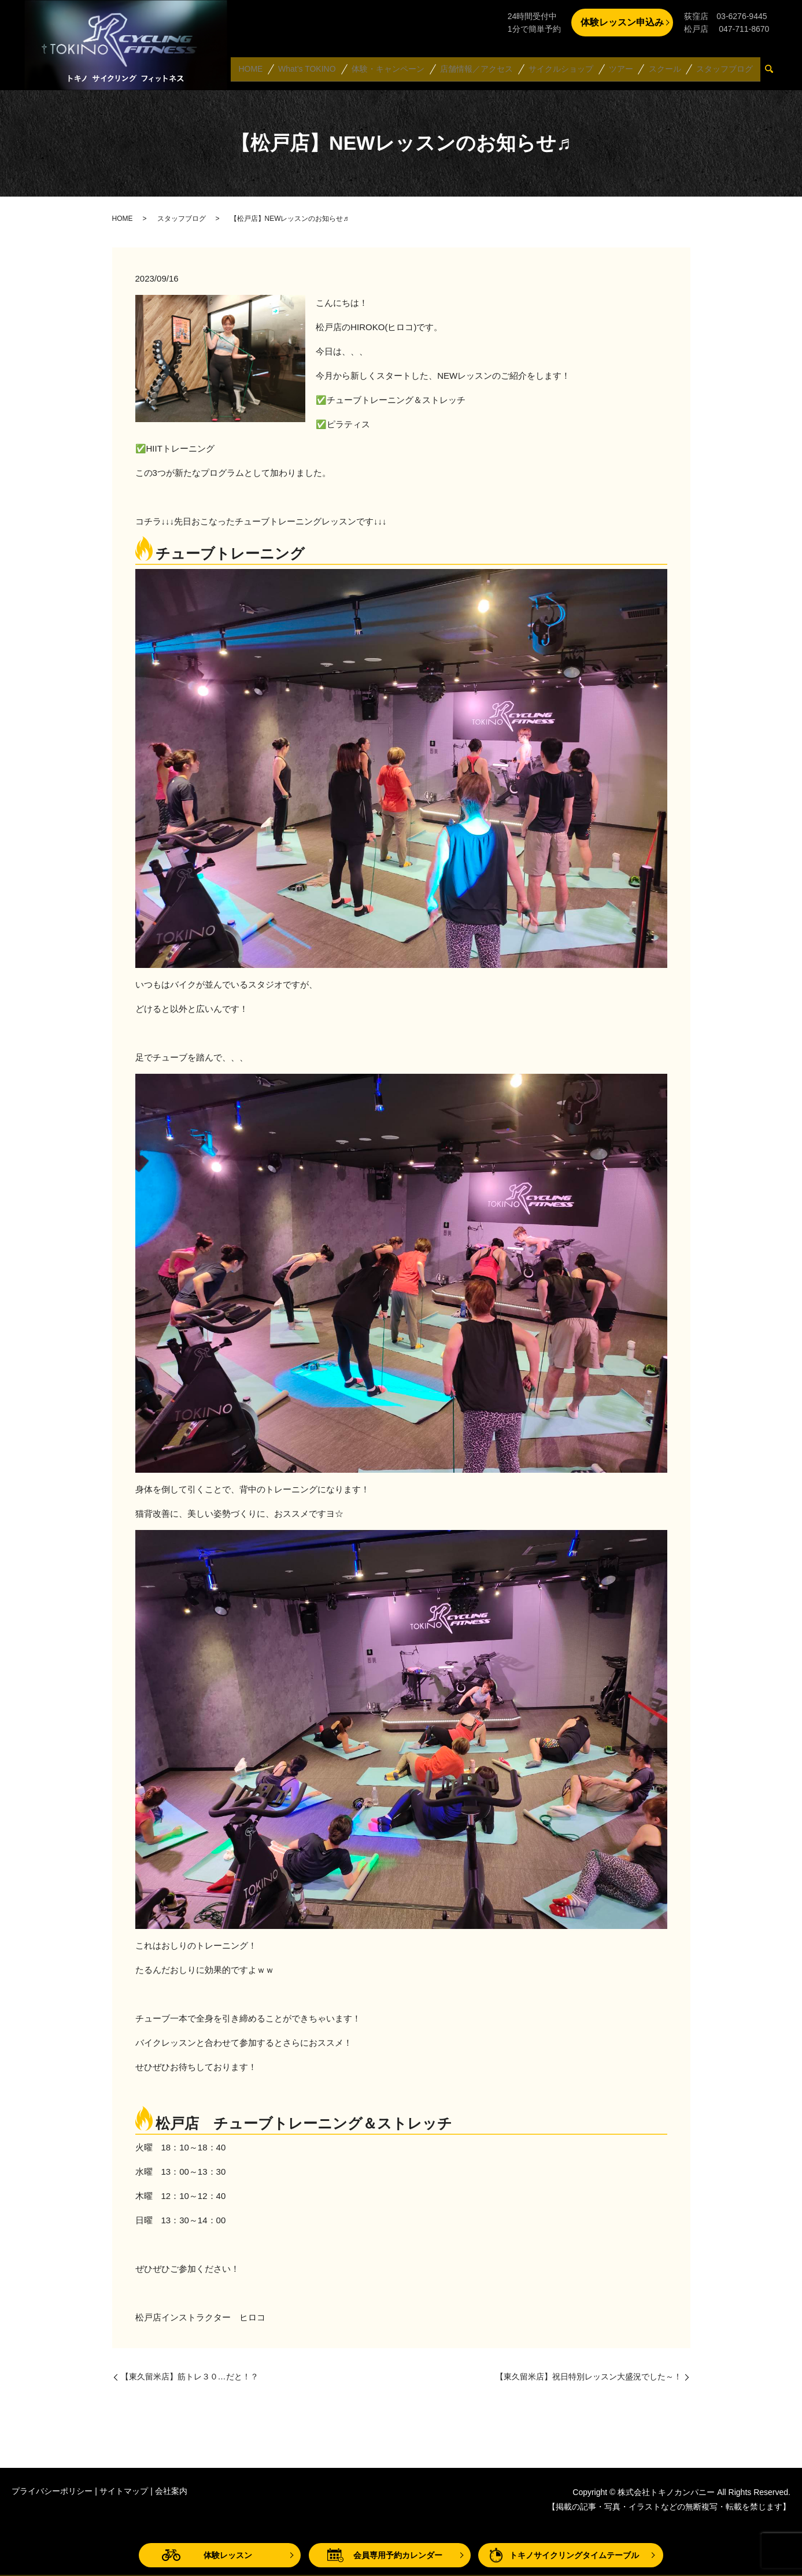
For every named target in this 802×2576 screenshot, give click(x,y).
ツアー (623, 71)
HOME (256, 71)
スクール (666, 71)
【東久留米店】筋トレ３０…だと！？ (189, 2376)
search (774, 72)
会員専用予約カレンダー (397, 2555)
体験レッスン (228, 2555)
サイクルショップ (564, 71)
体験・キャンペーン (392, 71)
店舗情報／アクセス (480, 71)
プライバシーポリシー (52, 2491)
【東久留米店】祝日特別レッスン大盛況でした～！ (589, 2376)
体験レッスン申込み (622, 22)
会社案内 (171, 2491)
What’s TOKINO (312, 71)
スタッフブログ (725, 71)
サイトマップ (123, 2491)
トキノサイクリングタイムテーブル (574, 2555)
